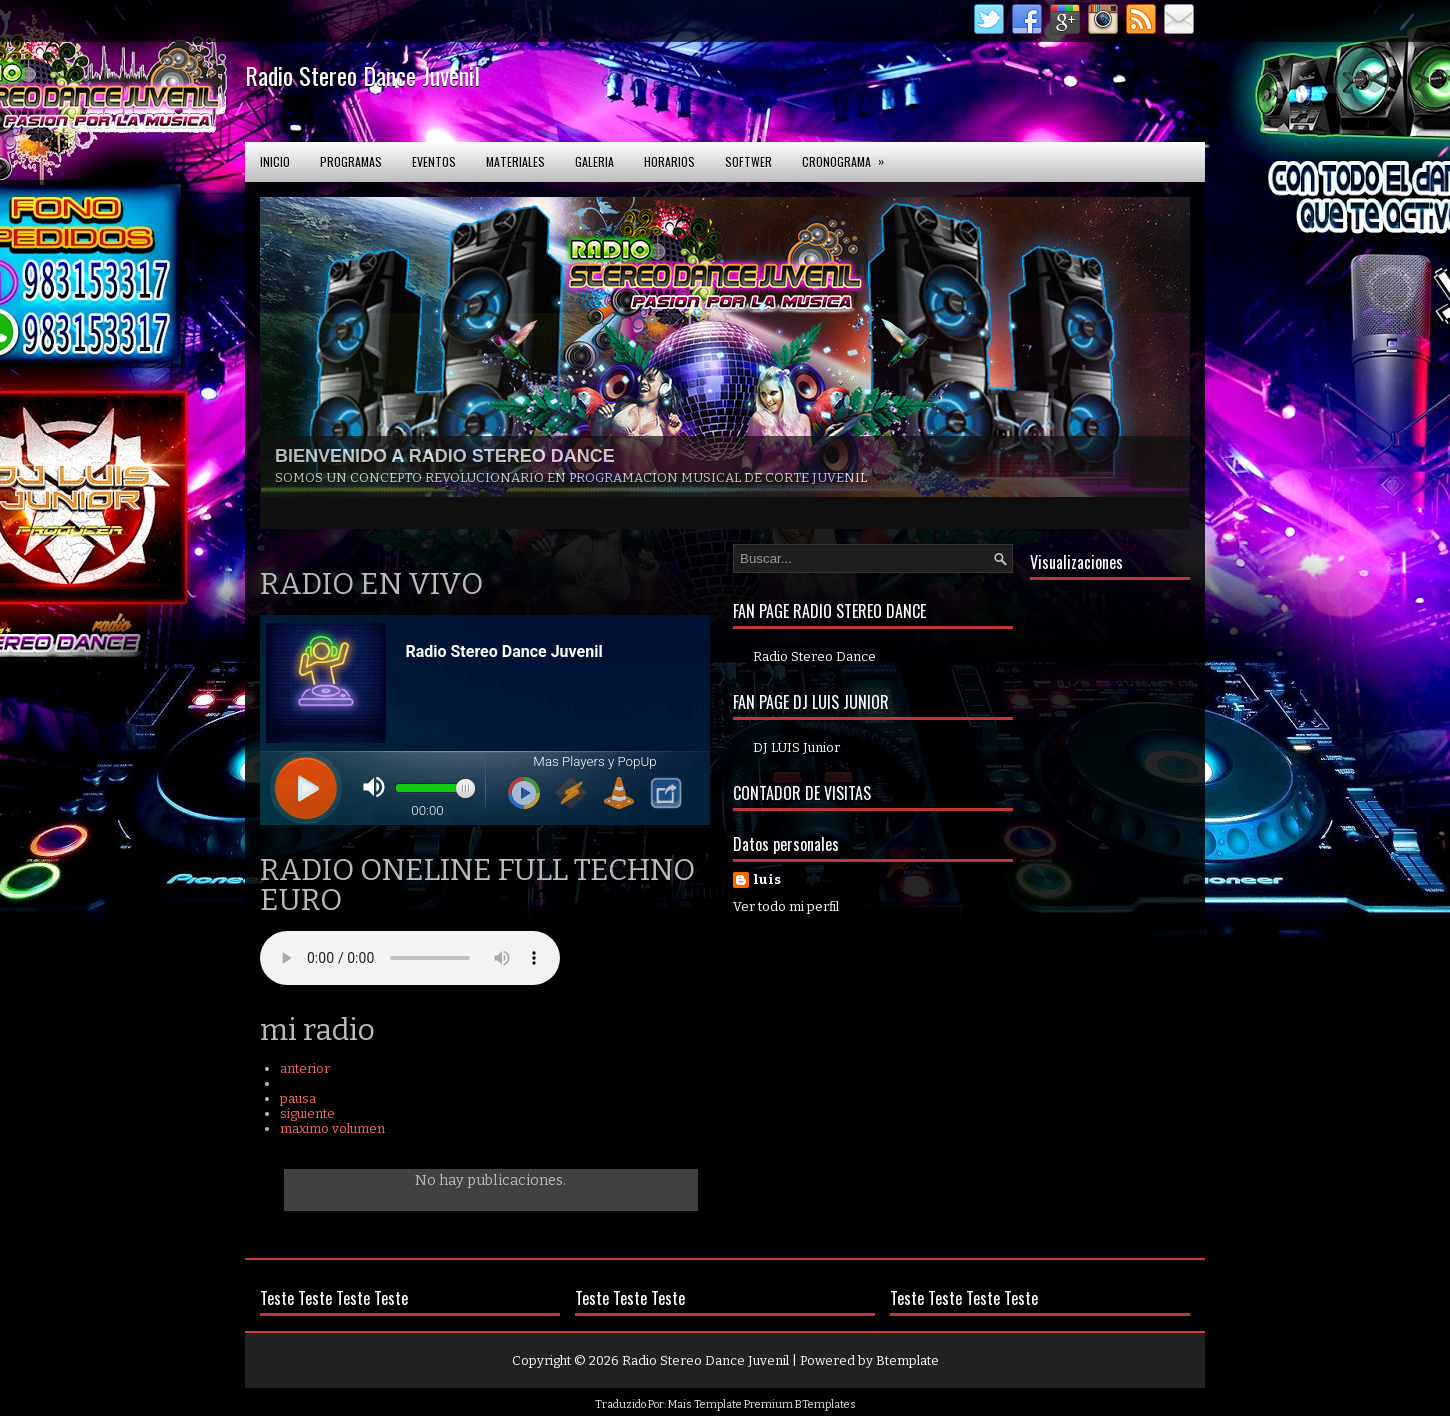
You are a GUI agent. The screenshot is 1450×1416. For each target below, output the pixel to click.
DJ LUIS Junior (796, 747)
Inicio (275, 161)
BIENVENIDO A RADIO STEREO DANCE (445, 456)
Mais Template (705, 1404)
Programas (351, 161)
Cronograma (849, 156)
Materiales (515, 161)
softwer (748, 161)
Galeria (594, 161)
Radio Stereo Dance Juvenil (362, 75)
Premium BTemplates (800, 1404)
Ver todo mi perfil (786, 906)
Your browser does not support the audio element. (410, 958)
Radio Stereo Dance (814, 656)
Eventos (434, 161)
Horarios (669, 161)
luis (767, 879)
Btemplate (907, 1360)
